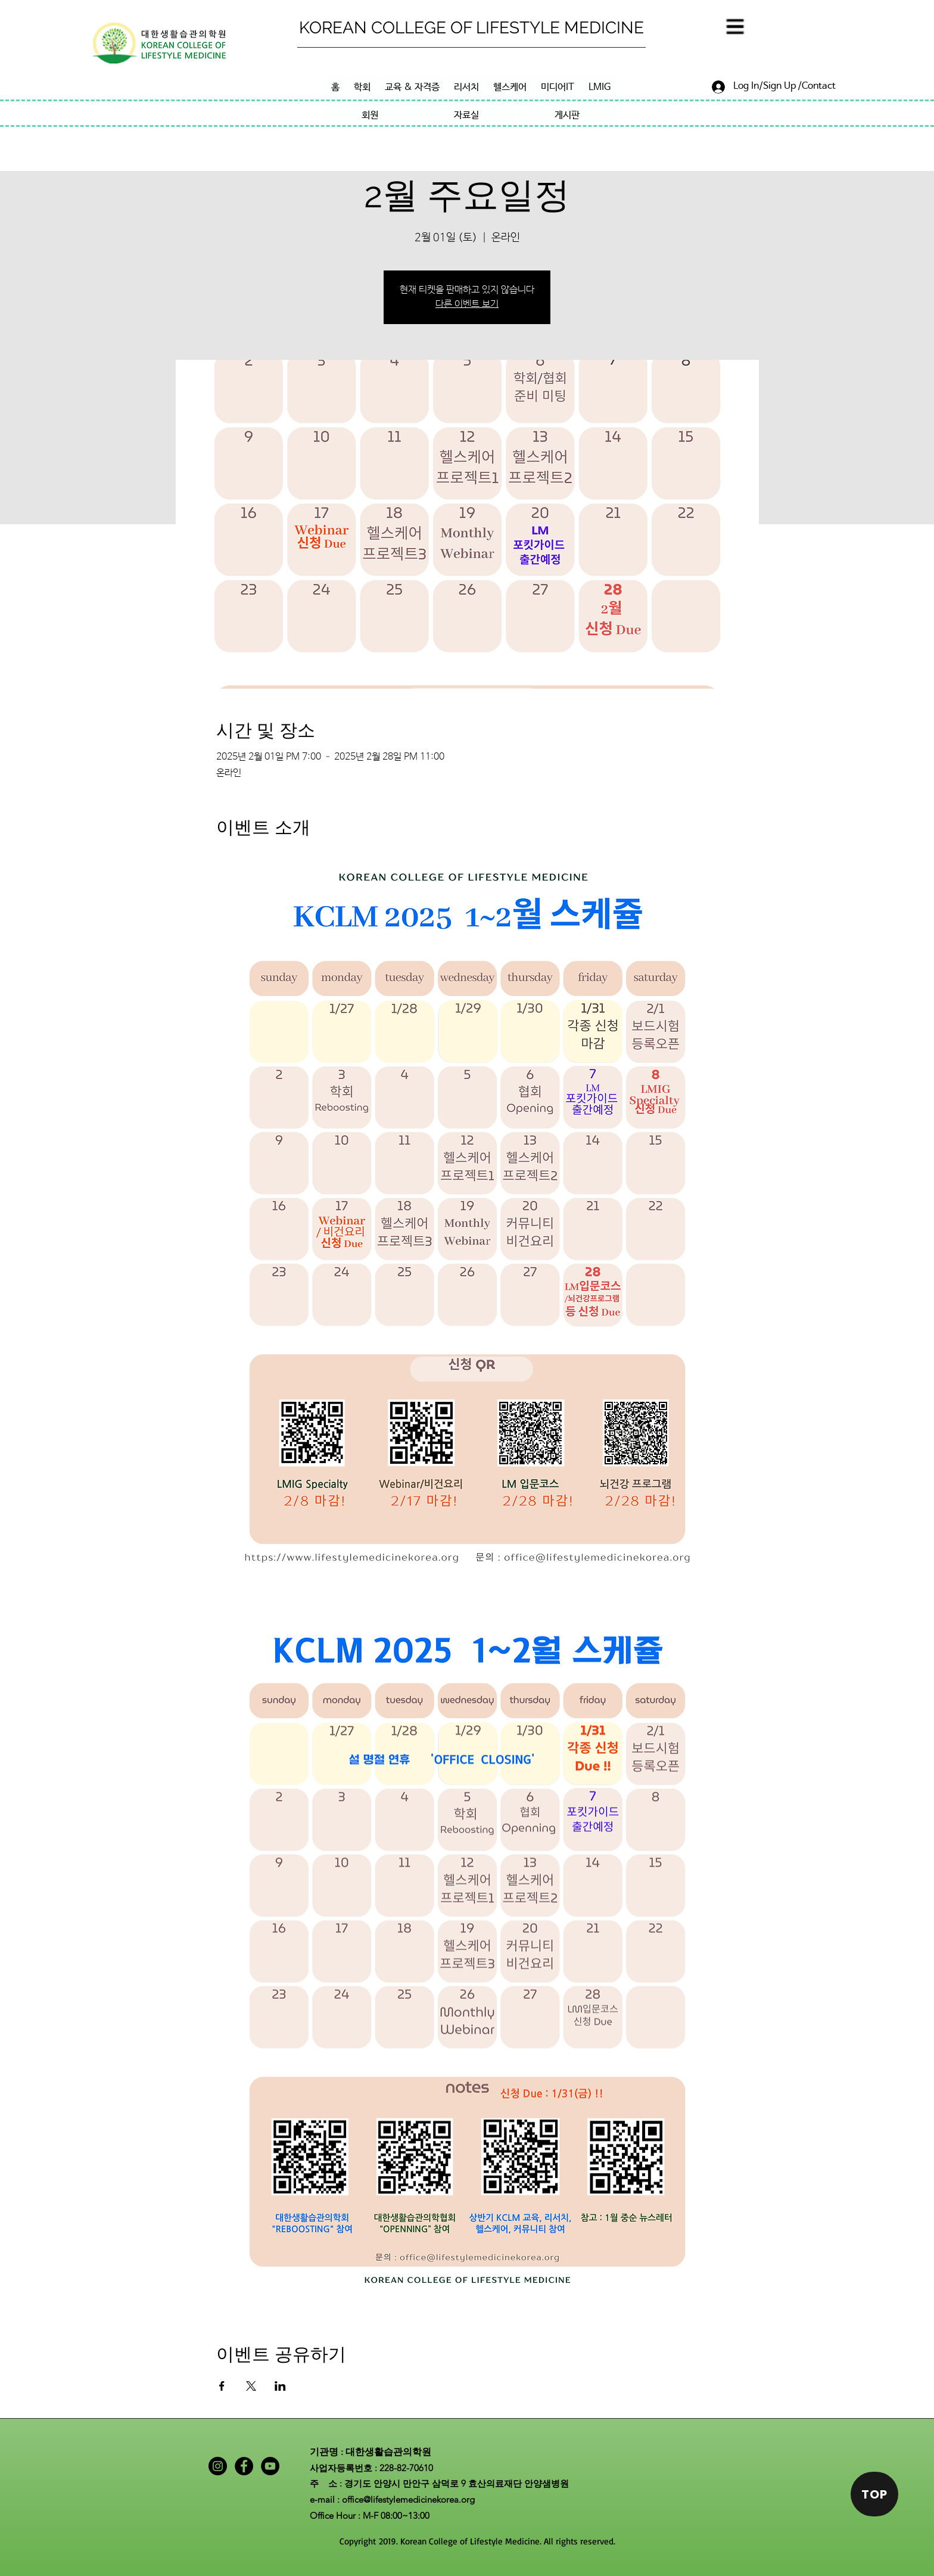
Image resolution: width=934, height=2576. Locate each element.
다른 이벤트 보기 (467, 304)
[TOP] (874, 2494)
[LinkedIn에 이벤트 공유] (280, 2386)
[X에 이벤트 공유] (251, 2386)
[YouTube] (270, 2466)
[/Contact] (816, 86)
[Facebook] (244, 2466)
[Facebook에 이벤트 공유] (222, 2386)
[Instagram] (217, 2466)
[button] (734, 28)
